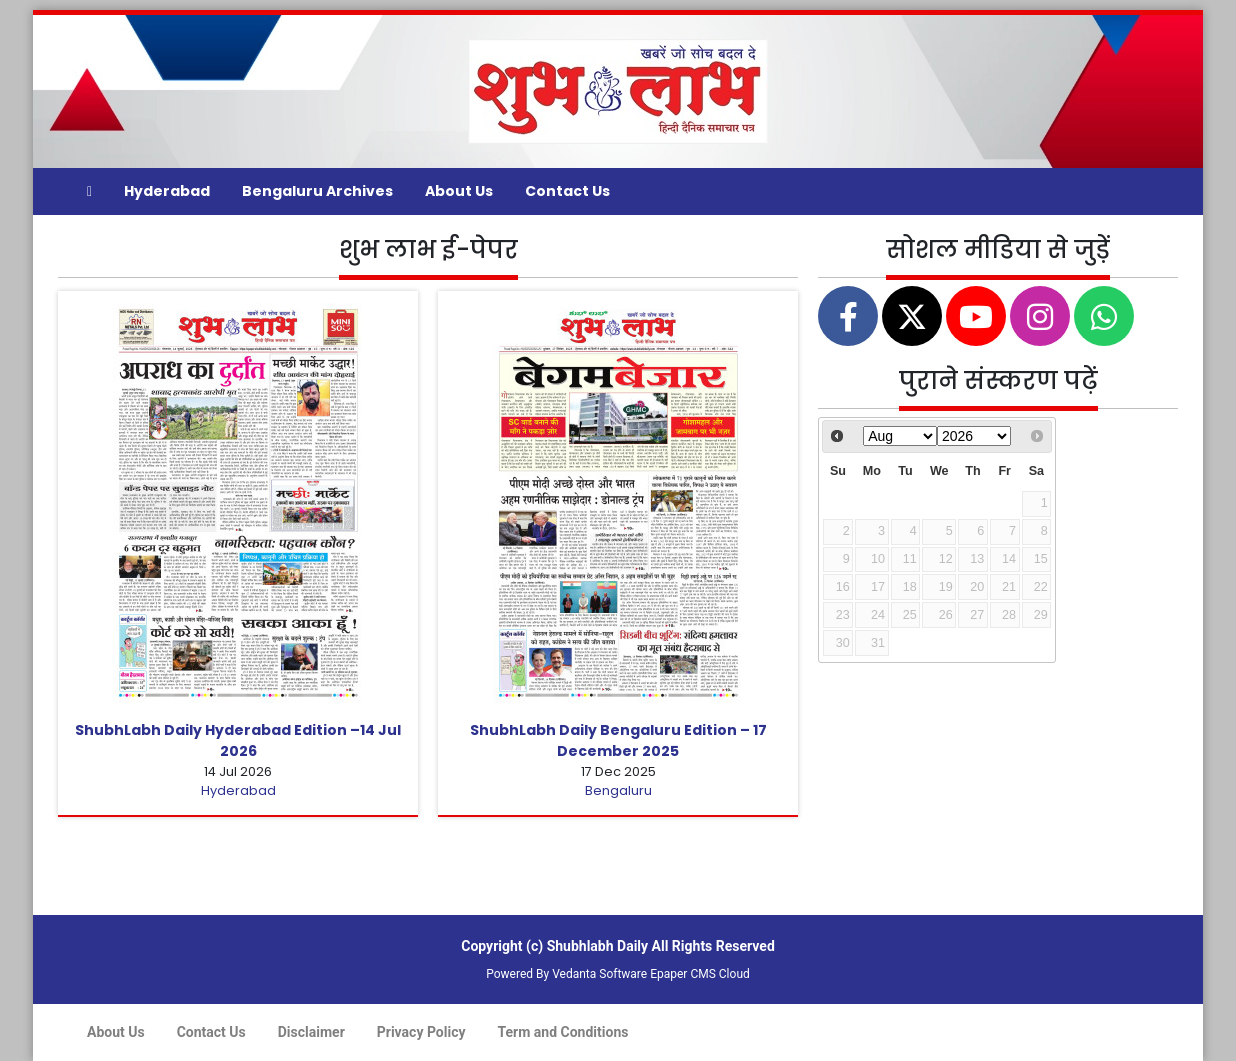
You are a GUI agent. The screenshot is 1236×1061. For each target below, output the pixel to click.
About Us (459, 191)
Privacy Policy (421, 1032)
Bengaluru (618, 790)
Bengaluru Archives (317, 191)
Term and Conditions (563, 1032)
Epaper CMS (683, 974)
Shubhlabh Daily (597, 946)
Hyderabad (167, 191)
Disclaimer (311, 1032)
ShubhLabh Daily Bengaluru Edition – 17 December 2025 (618, 740)
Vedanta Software (599, 974)
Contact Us (567, 191)
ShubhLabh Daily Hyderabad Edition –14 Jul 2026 (238, 740)
